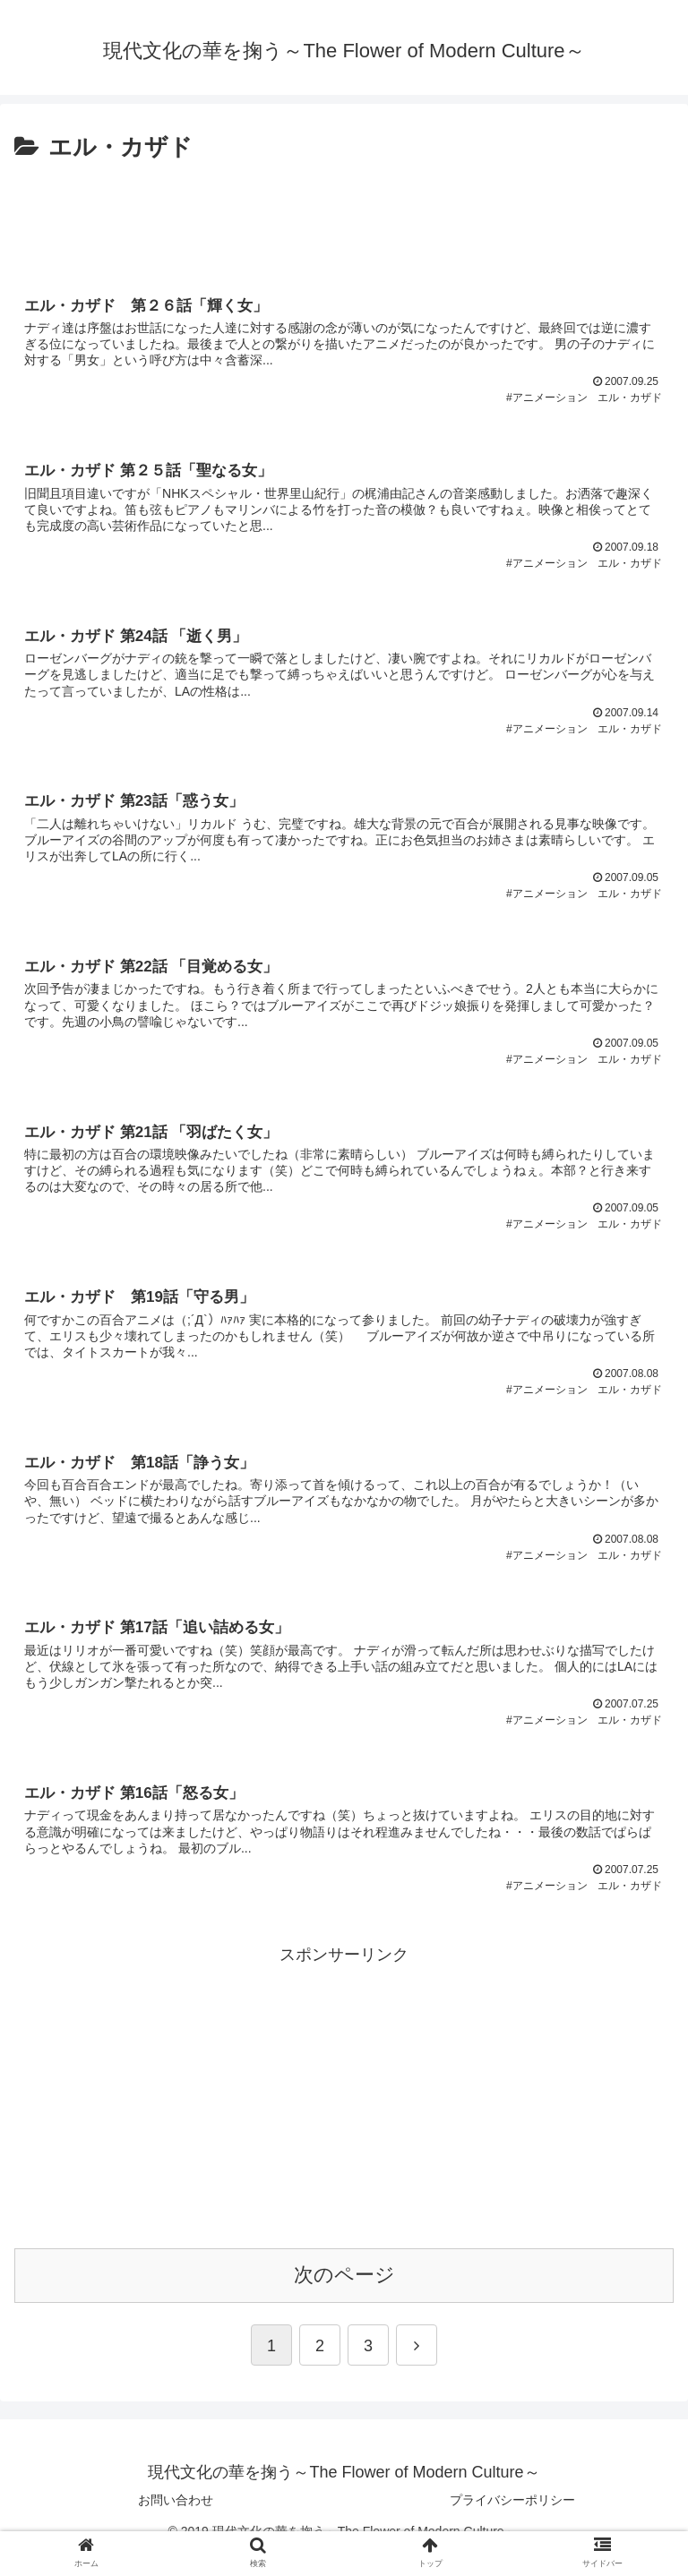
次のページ (344, 2300)
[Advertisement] (344, 217)
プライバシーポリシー (512, 2526)
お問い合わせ (175, 2526)
